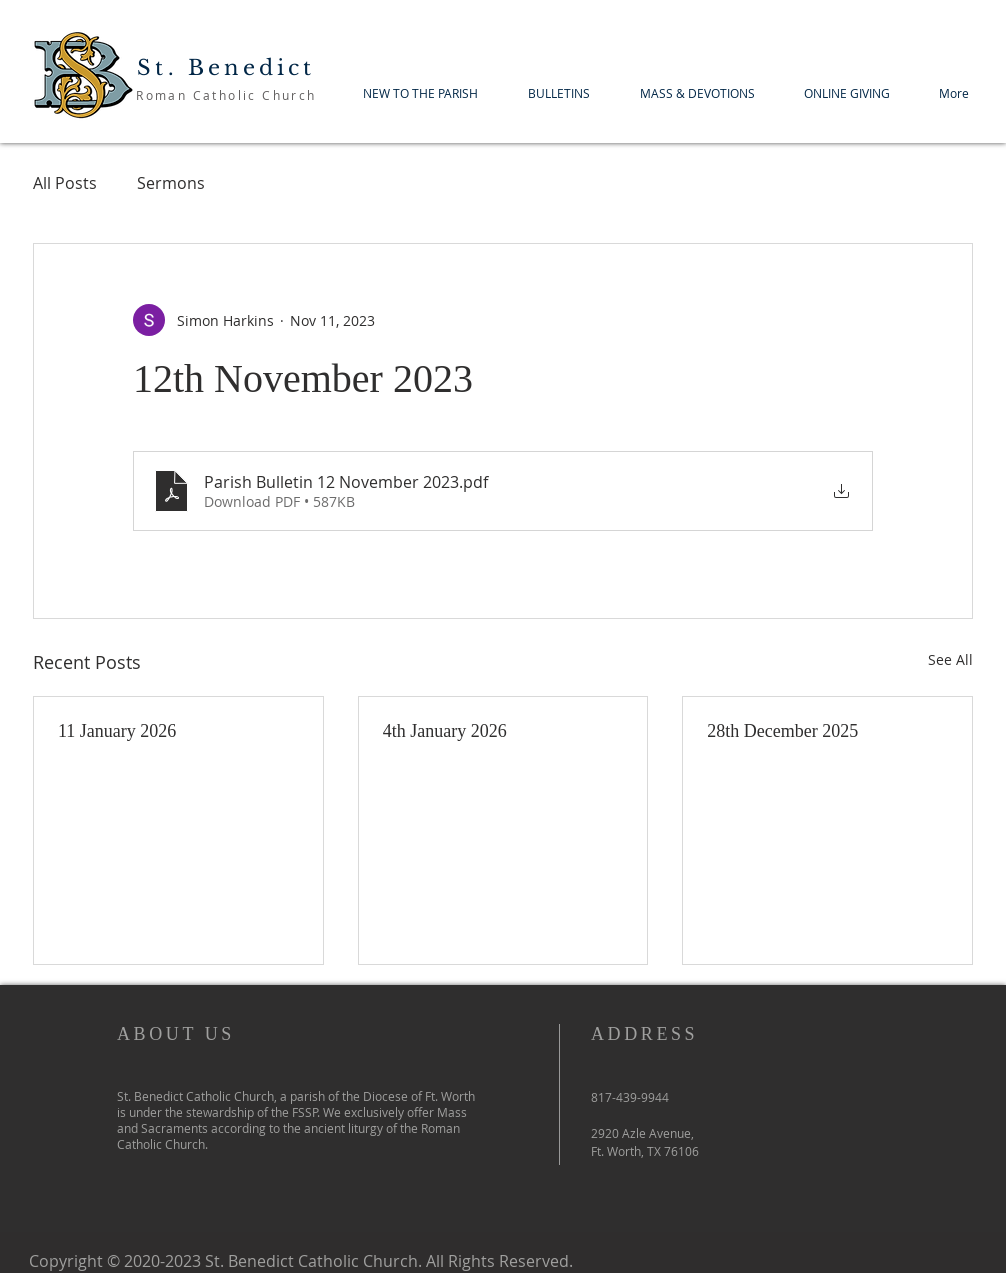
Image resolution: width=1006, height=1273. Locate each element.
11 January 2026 (117, 731)
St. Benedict (226, 68)
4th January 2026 (445, 731)
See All (950, 659)
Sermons (171, 183)
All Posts (65, 183)
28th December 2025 (782, 731)
